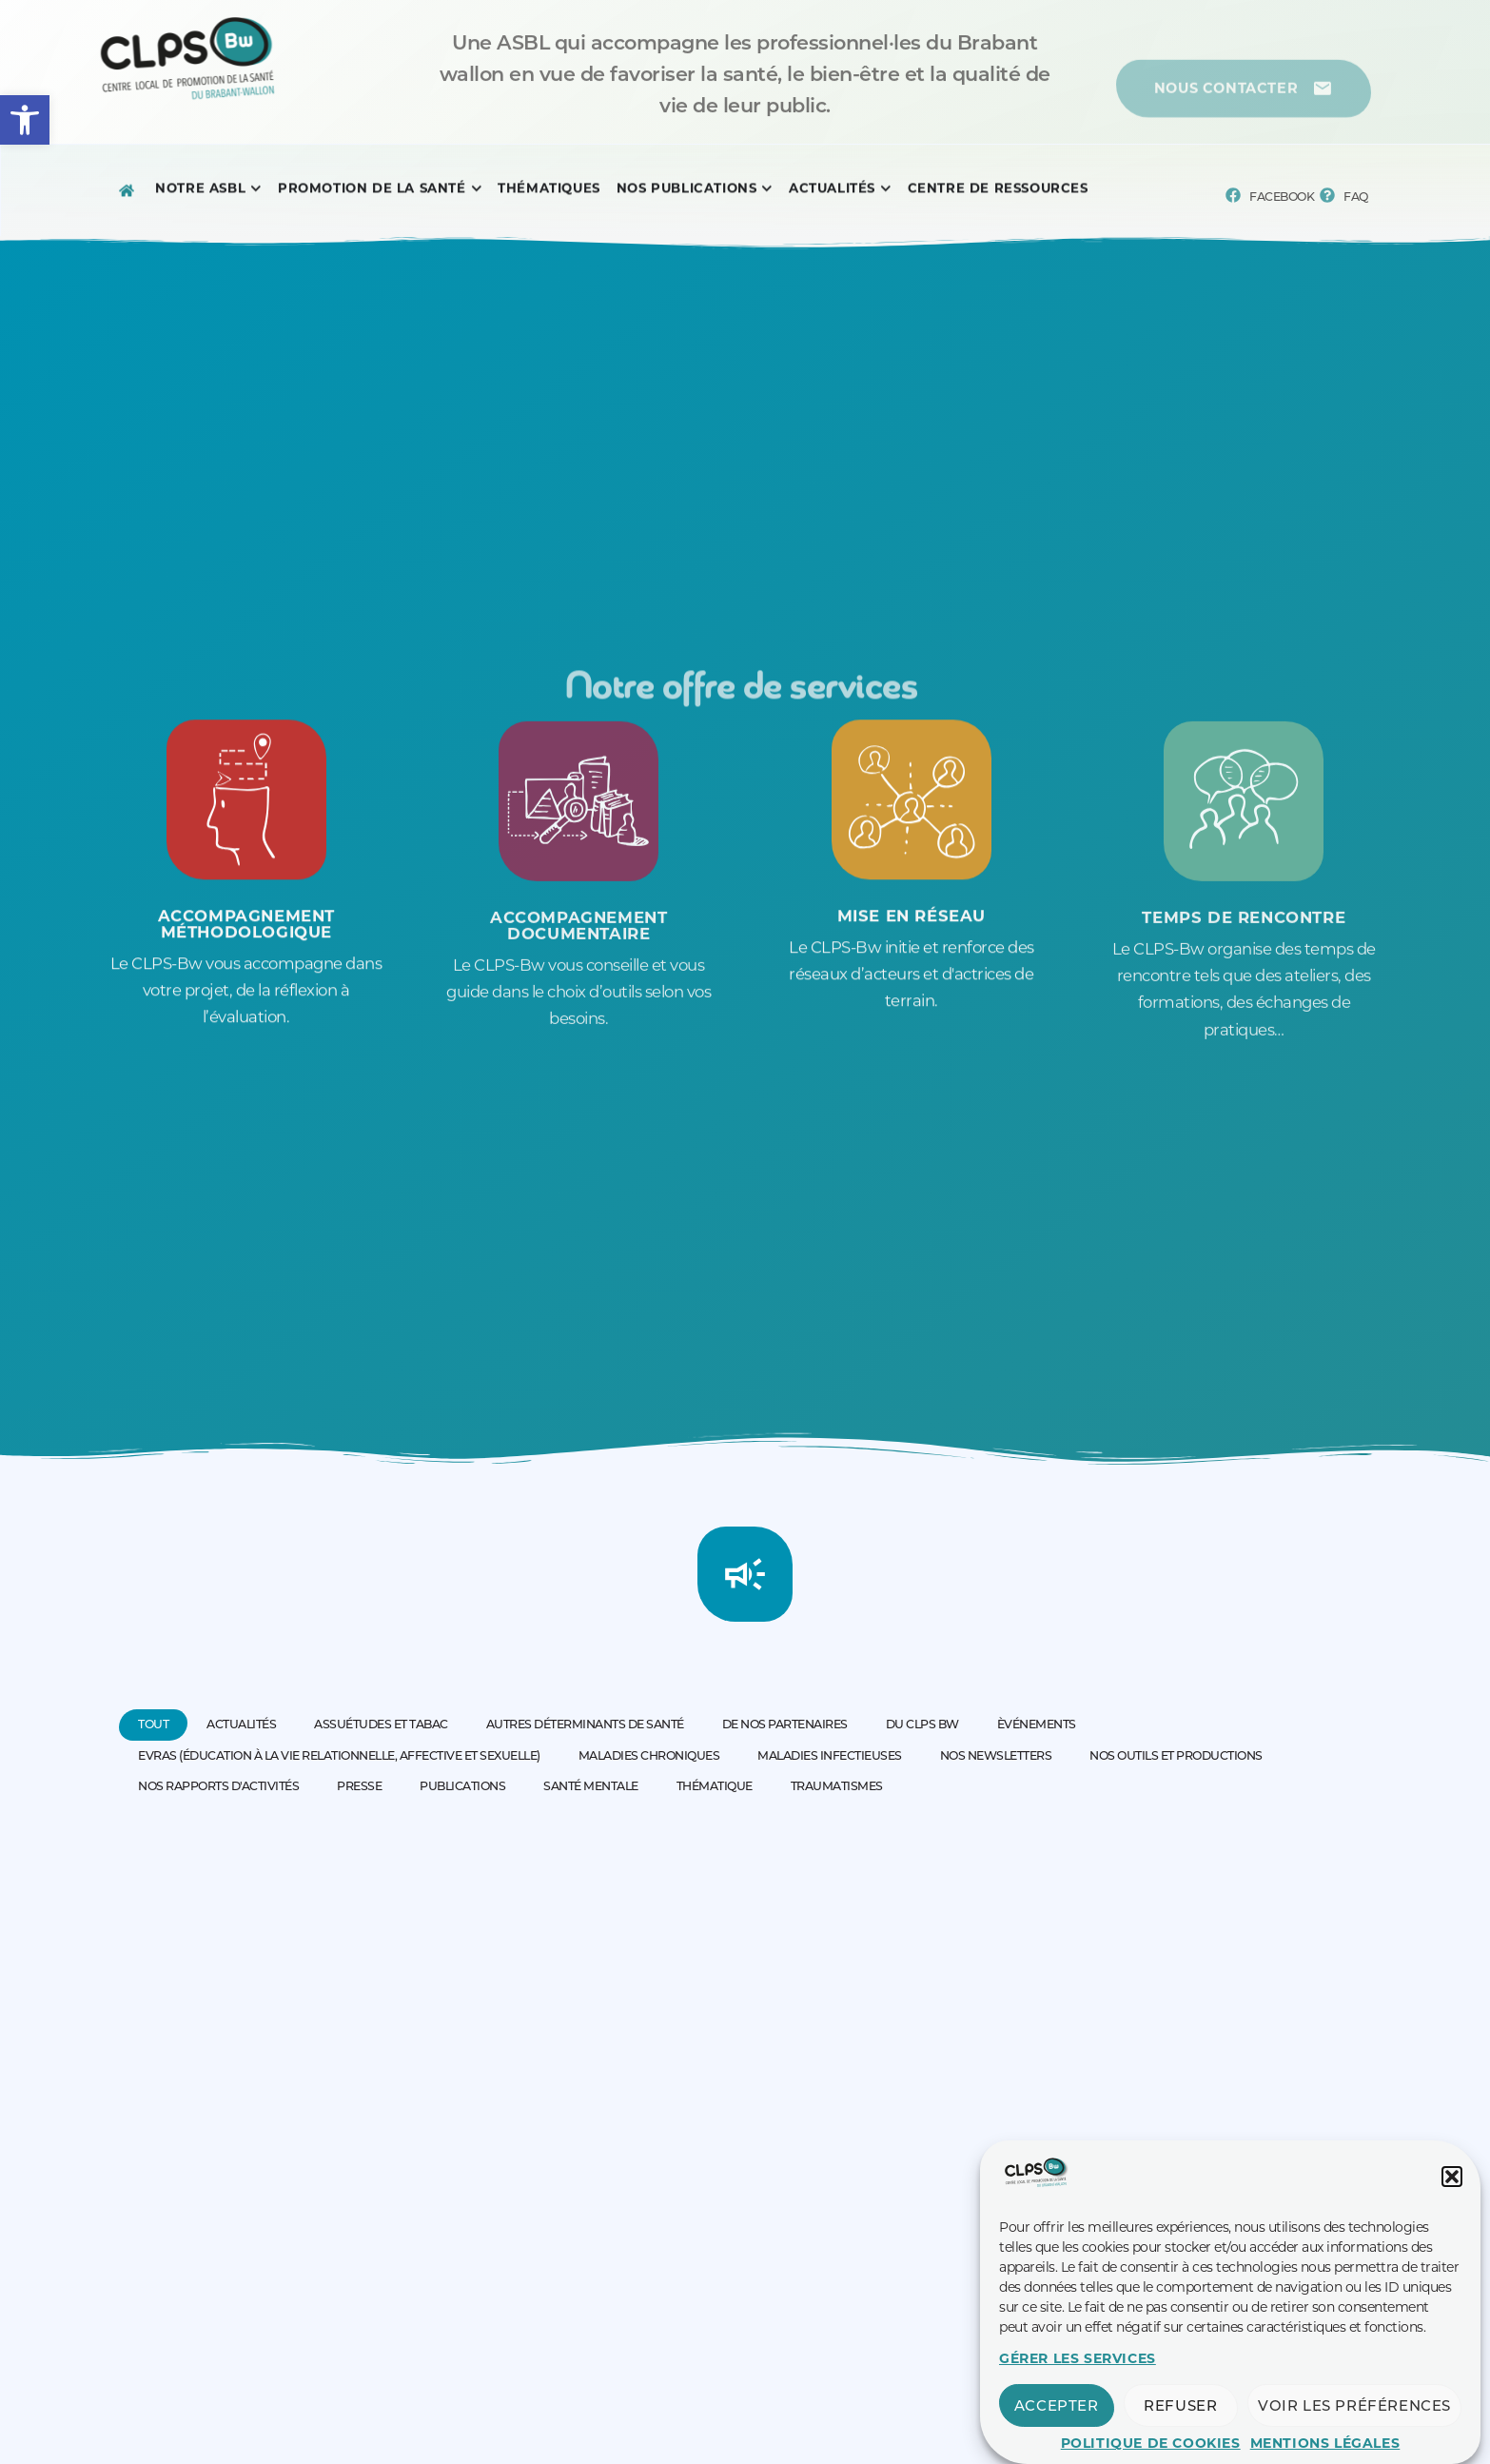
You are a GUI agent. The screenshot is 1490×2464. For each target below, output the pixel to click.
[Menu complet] (200, 193)
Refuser (1180, 2430)
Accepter (1056, 2430)
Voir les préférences (1354, 2430)
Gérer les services (1077, 2383)
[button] (24, 120)
